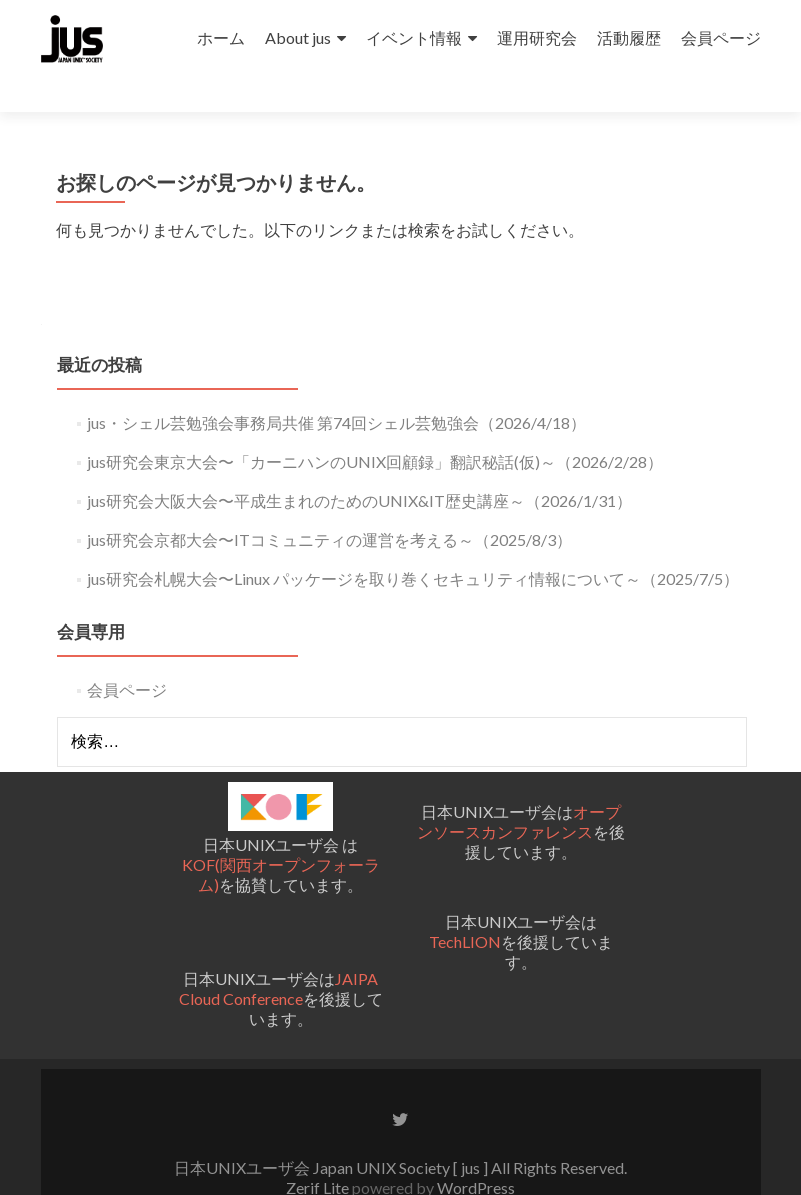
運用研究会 (537, 37)
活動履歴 (629, 37)
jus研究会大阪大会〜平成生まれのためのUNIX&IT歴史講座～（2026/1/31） (359, 464)
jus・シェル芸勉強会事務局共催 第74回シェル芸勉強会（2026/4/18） (336, 386)
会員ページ (721, 37)
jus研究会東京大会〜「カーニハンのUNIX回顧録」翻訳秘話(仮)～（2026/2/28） (375, 425)
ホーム (221, 37)
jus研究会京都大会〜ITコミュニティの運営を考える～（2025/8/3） (329, 503)
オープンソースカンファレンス (519, 785)
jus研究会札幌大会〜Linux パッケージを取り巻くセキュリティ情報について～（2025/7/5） (413, 542)
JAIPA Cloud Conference (279, 953)
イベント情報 (414, 37)
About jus (298, 37)
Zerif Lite (319, 1151)
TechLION (465, 905)
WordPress (474, 1151)
